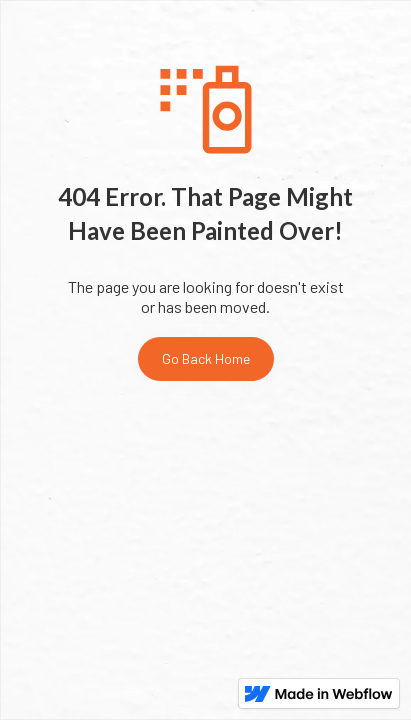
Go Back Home (206, 358)
